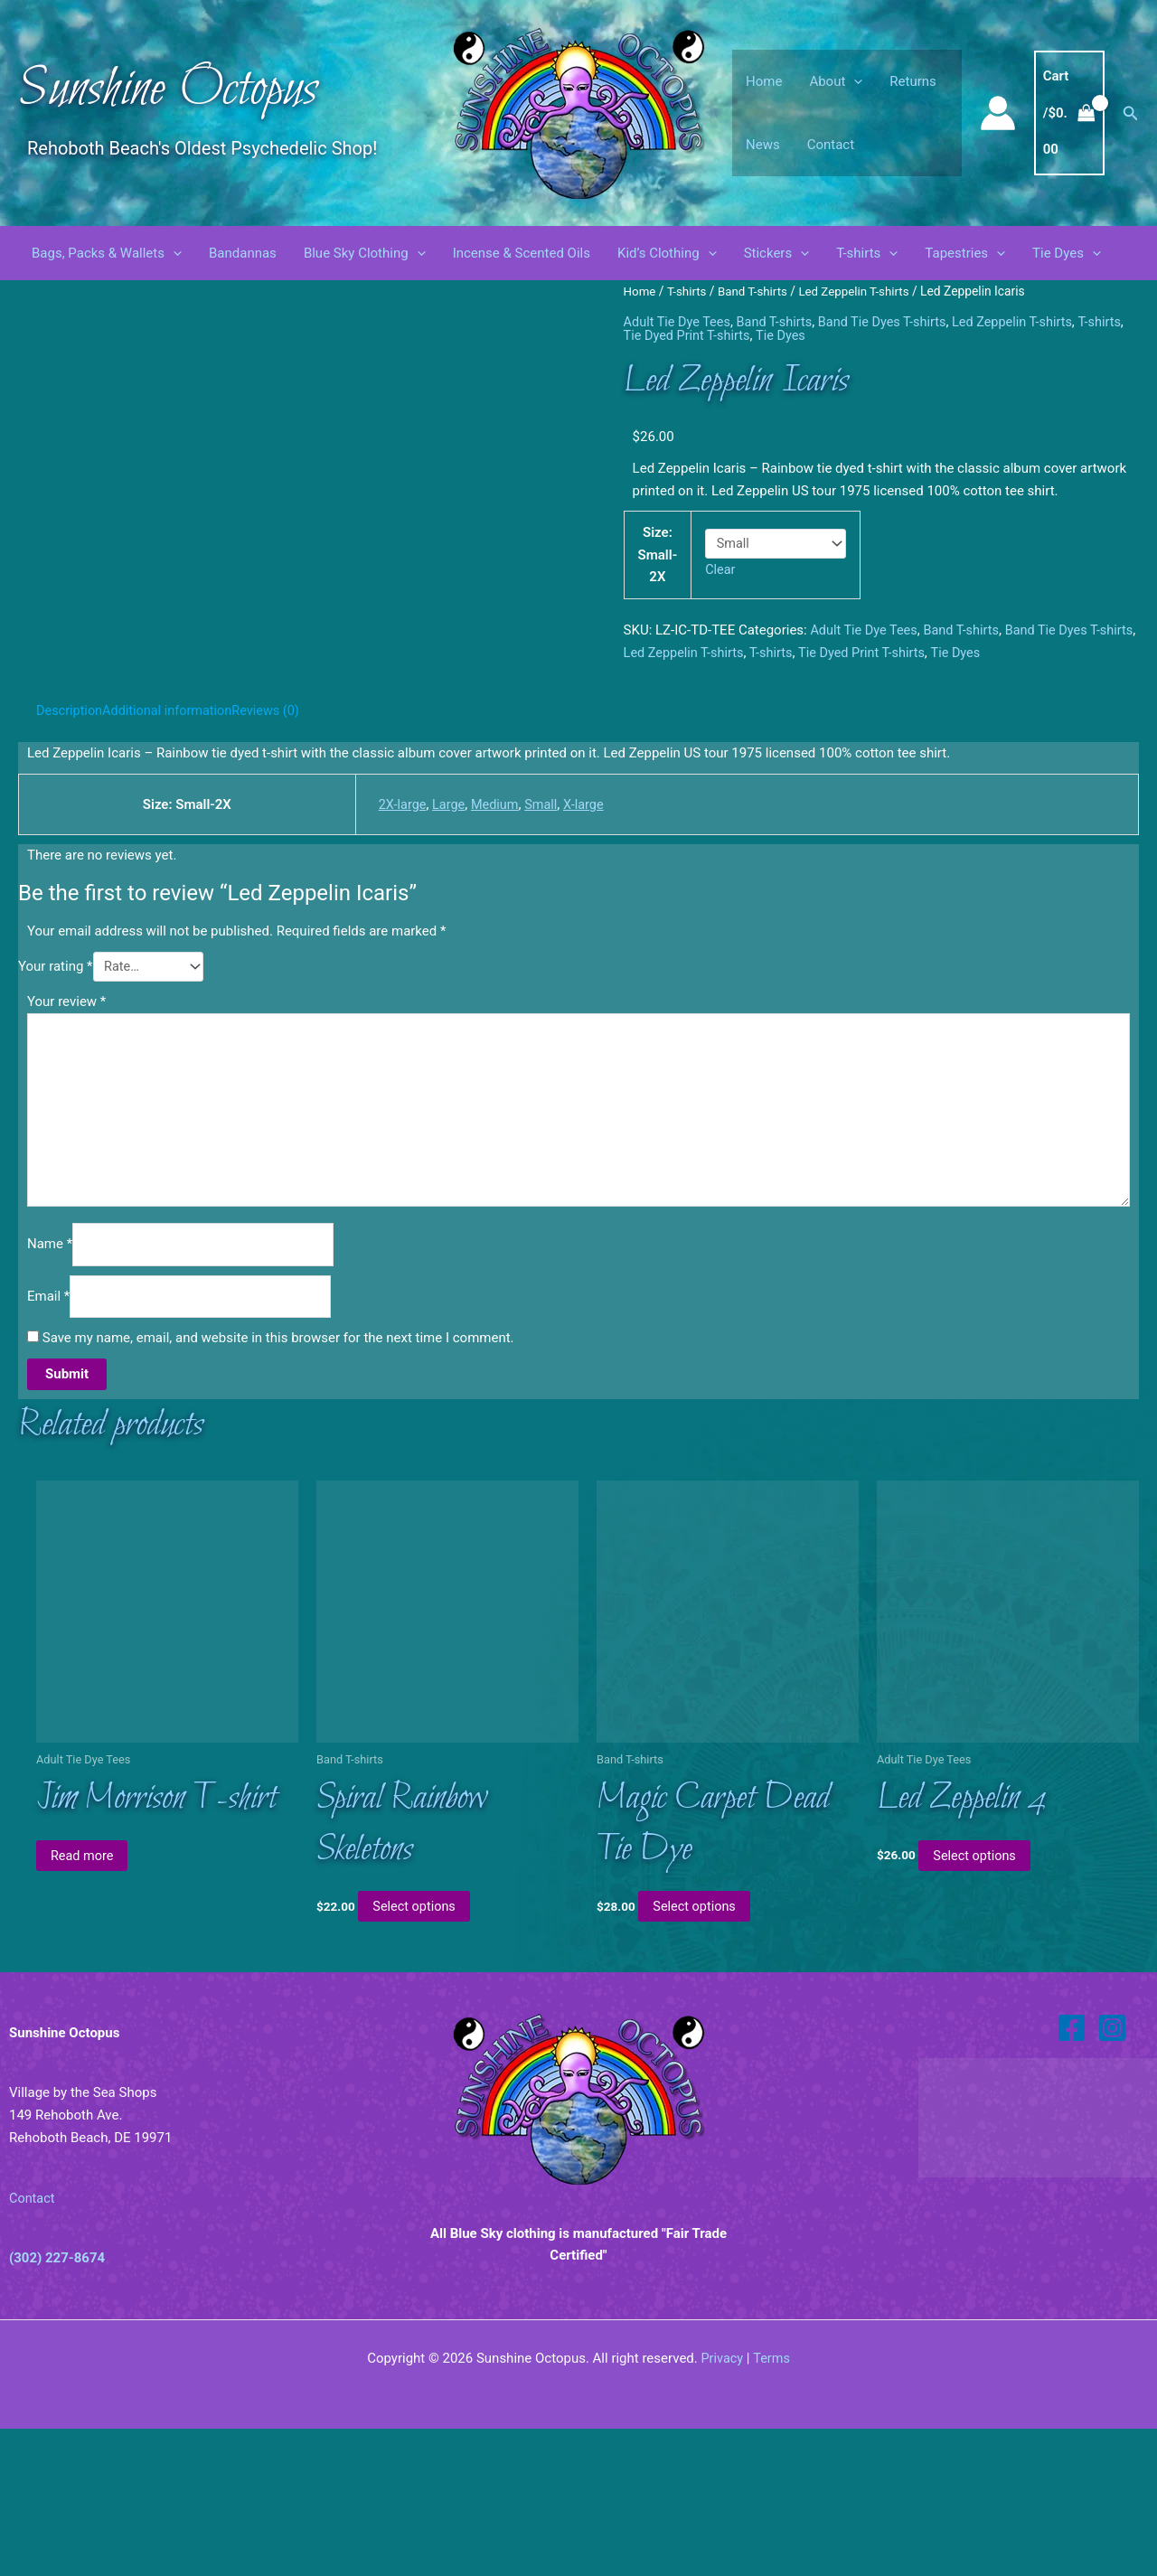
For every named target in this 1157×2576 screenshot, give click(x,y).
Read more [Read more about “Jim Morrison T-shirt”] (86, 2001)
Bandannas (243, 253)
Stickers (777, 253)
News (763, 144)
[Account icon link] (998, 113)
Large (445, 934)
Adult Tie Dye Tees (679, 322)
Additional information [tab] (172, 841)
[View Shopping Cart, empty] (1069, 113)
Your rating (55, 1098)
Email (48, 1438)
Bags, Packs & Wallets (107, 253)
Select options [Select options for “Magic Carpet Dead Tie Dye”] (699, 2053)
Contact (830, 144)
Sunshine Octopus (167, 90)
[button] (853, 81)
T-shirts (867, 253)
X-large (584, 934)
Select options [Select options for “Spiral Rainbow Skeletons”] (419, 2053)
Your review (66, 1134)
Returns (912, 81)
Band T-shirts (756, 291)
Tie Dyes (1066, 253)
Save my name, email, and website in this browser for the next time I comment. (278, 1480)
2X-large (396, 934)
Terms (772, 2505)
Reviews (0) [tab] (275, 841)
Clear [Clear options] (721, 569)
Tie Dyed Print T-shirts (729, 335)
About (835, 81)
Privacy (721, 2505)
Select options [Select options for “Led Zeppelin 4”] (979, 2001)
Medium (492, 934)
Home (764, 81)
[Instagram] (1112, 2175)
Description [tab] (70, 841)
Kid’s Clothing (667, 253)
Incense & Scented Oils (521, 253)
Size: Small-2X (658, 554)
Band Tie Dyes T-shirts (891, 322)
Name (49, 1385)
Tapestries (965, 253)
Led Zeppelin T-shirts (861, 291)
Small (539, 934)
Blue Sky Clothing (365, 253)
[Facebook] (1071, 2175)
